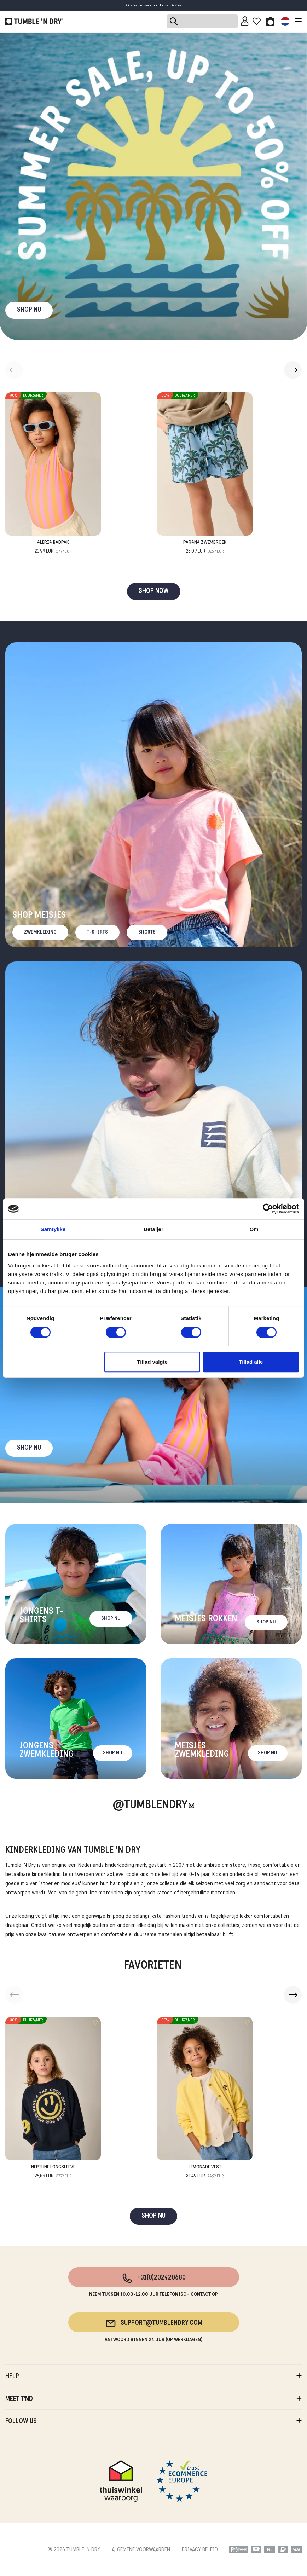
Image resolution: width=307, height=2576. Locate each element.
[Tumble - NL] (34, 21)
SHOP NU (29, 310)
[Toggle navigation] (296, 21)
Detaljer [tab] (153, 1229)
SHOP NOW (154, 591)
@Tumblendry (150, 1805)
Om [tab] (253, 1229)
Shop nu (29, 1448)
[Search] (202, 21)
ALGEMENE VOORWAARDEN (141, 2550)
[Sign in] (245, 21)
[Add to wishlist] (95, 397)
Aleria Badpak (53, 547)
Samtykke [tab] (53, 1229)
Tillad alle (251, 1362)
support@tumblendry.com (153, 2323)
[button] (293, 370)
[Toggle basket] (270, 21)
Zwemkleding (40, 932)
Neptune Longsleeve (53, 2172)
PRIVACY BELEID (200, 2550)
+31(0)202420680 (154, 2278)
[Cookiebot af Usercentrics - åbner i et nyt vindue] (268, 1208)
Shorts (147, 932)
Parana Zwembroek (204, 547)
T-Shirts (97, 932)
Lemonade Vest (205, 2172)
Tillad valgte (152, 1362)
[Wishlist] (256, 21)
